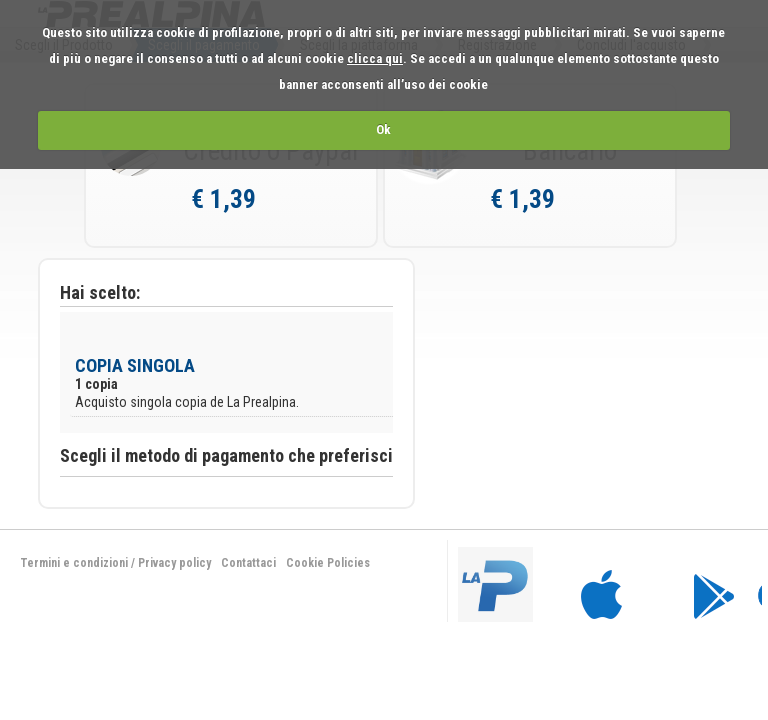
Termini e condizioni (74, 563)
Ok (383, 129)
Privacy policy (174, 563)
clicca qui (375, 58)
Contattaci (248, 563)
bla (599, 582)
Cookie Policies (328, 563)
